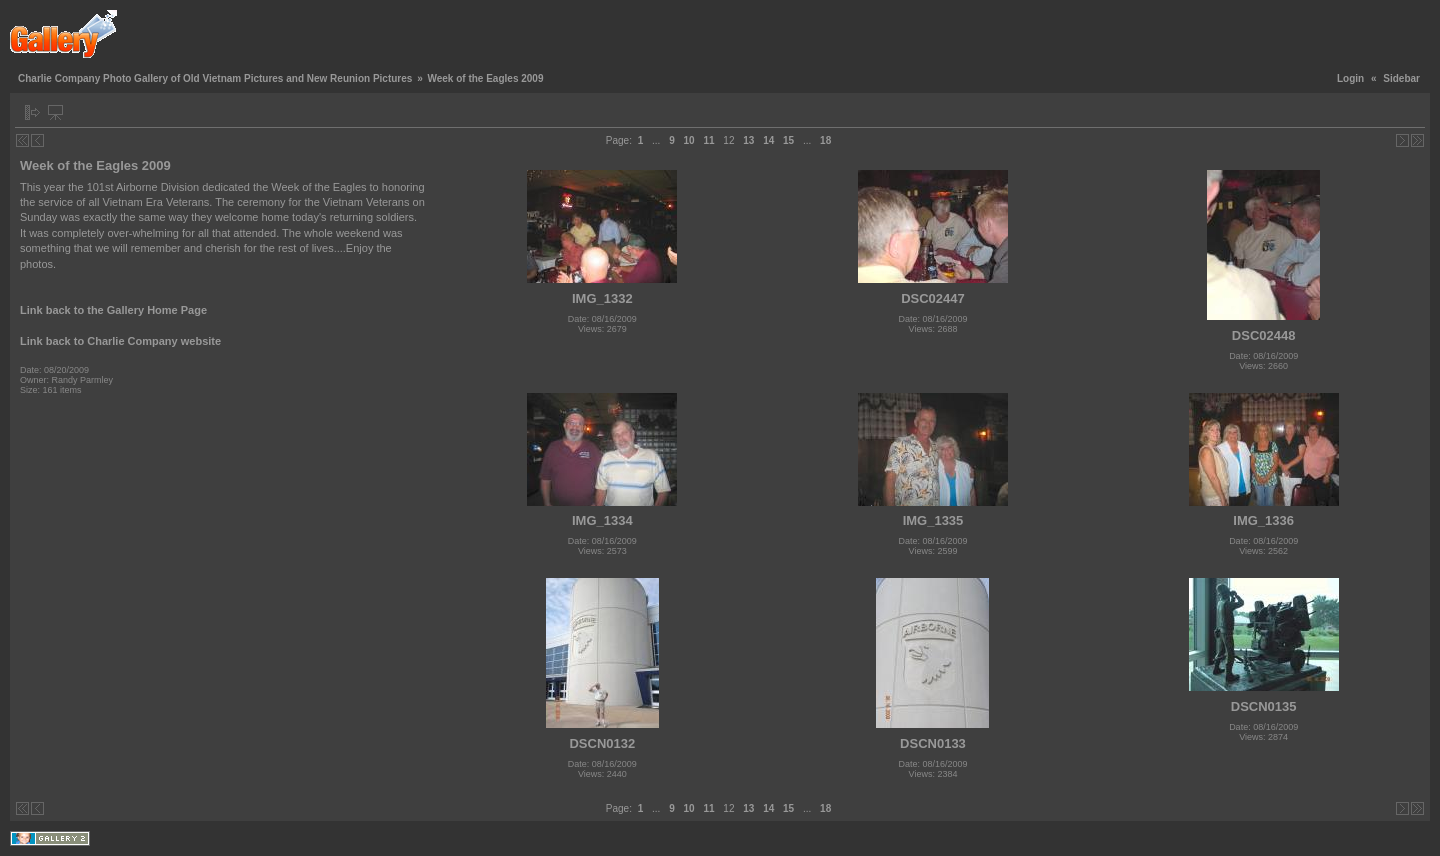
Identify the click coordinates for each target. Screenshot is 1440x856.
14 (768, 140)
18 (825, 140)
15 (788, 140)
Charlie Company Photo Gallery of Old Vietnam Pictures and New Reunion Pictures (215, 78)
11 (708, 140)
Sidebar (1401, 78)
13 (748, 140)
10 (689, 140)
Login (1350, 78)
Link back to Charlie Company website (120, 341)
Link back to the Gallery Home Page (113, 310)
